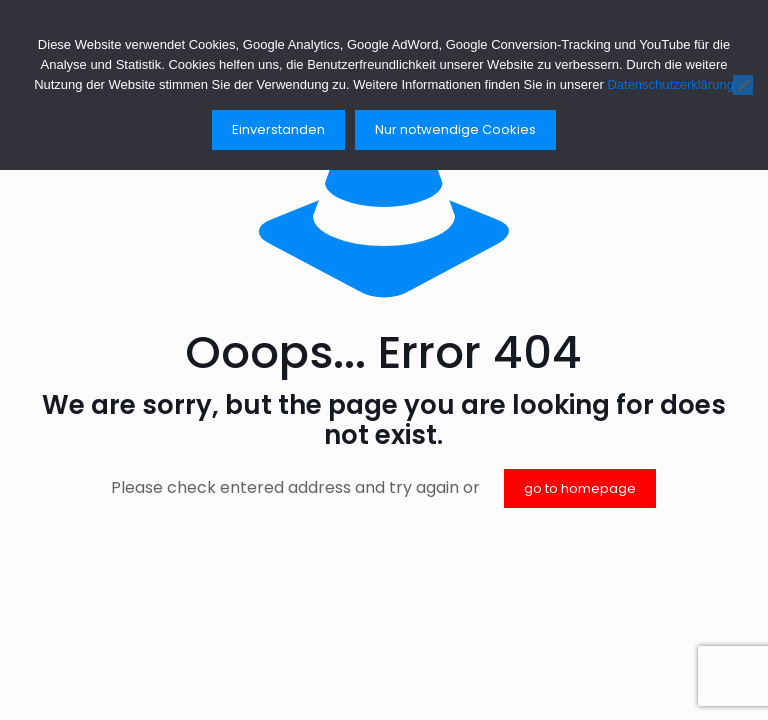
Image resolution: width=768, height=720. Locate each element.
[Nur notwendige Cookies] (743, 85)
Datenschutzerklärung (670, 84)
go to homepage (580, 488)
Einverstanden (278, 129)
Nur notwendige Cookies (455, 129)
